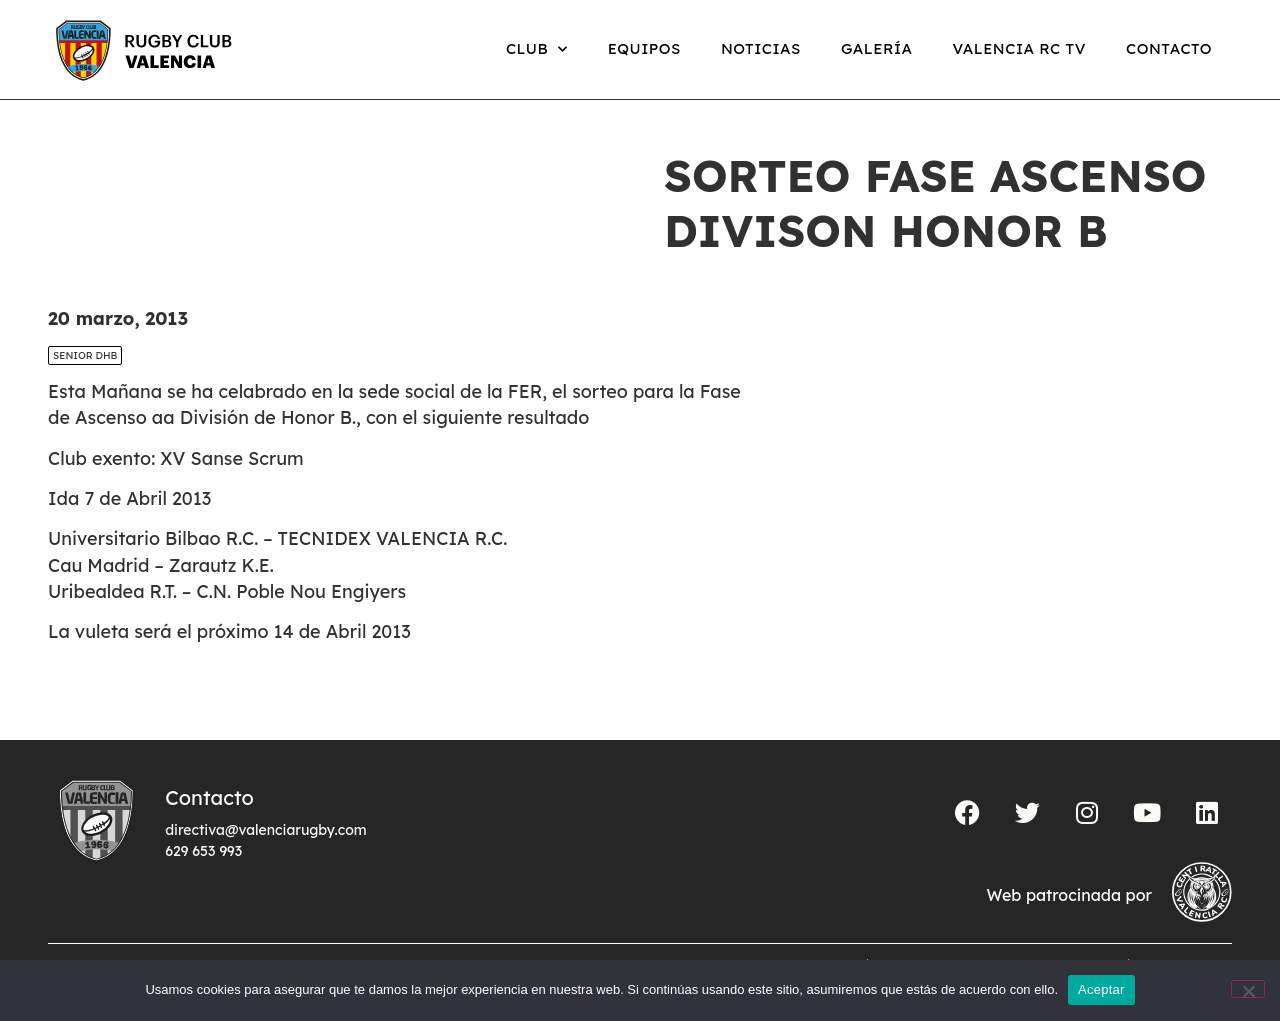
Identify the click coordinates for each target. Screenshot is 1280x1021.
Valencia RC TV (1019, 48)
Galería (877, 48)
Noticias (761, 48)
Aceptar (1101, 989)
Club (537, 49)
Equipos (644, 48)
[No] (1248, 989)
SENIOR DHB (85, 355)
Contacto (1169, 48)
